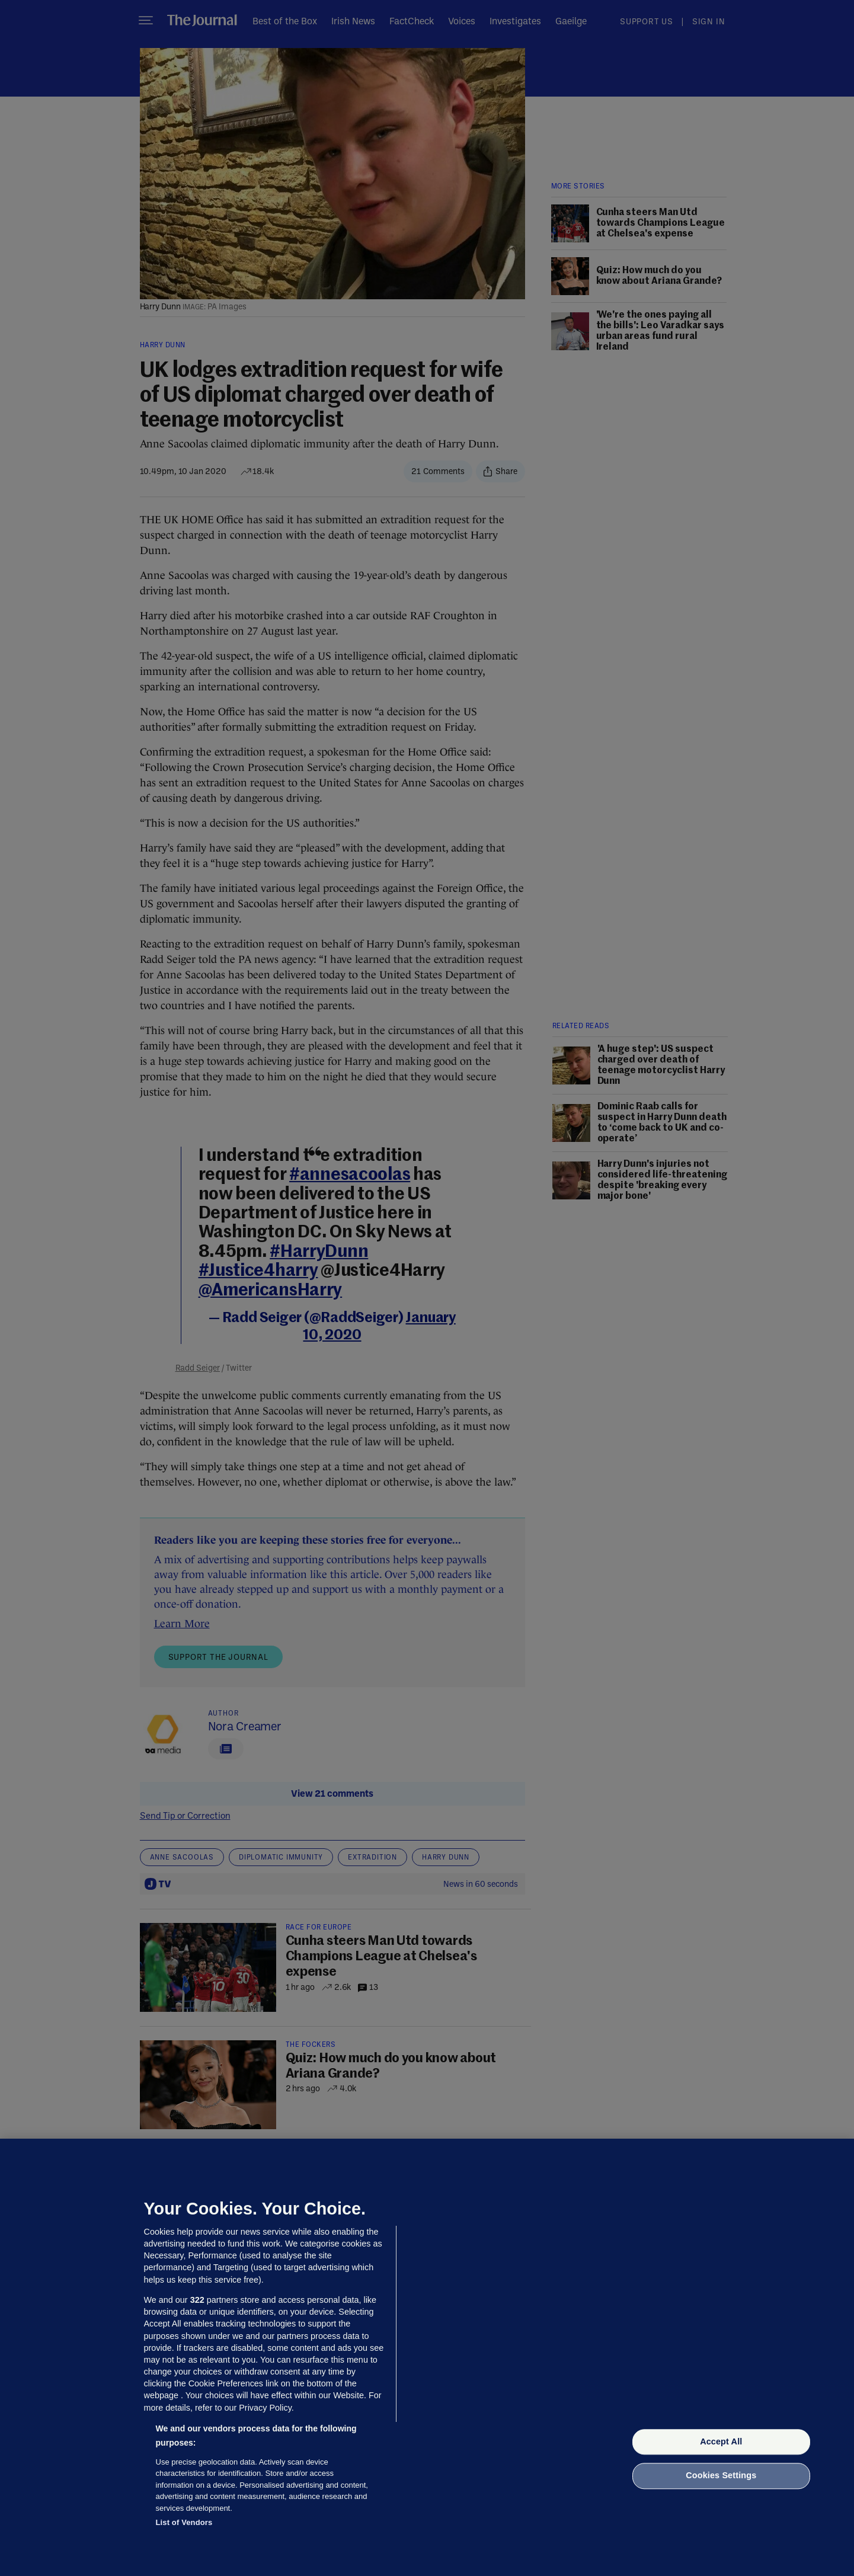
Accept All (721, 2441)
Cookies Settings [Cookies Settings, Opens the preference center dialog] (721, 2476)
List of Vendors (184, 2522)
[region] (427, 2357)
